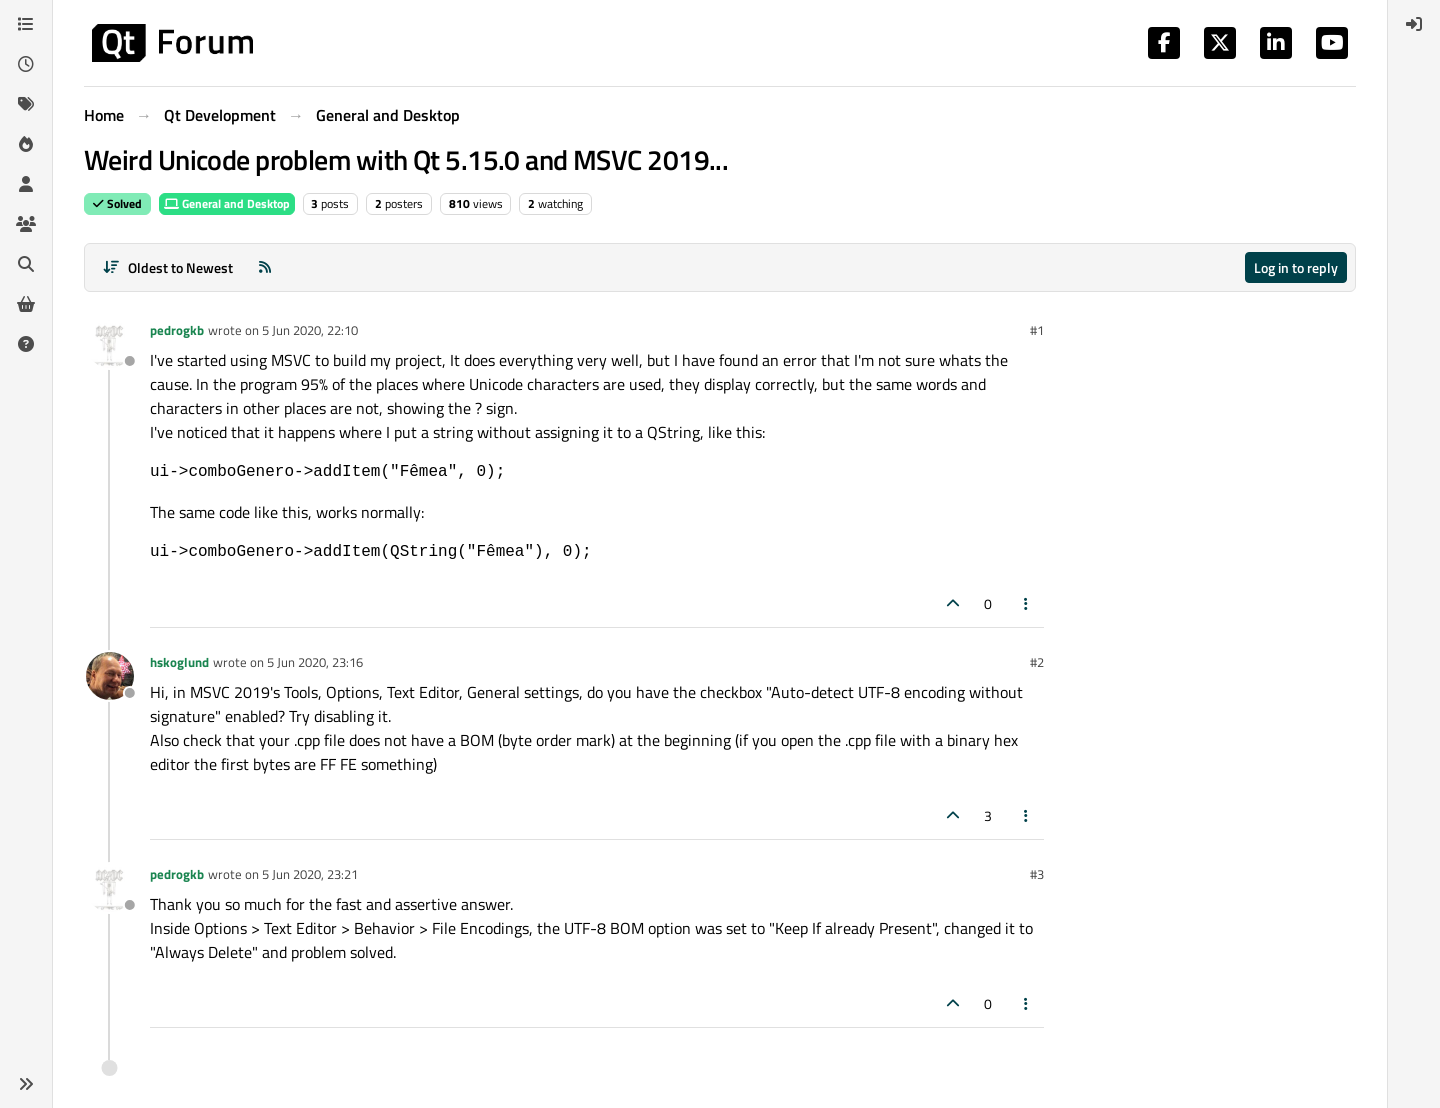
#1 (1037, 330)
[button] (26, 1084)
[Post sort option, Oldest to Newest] (167, 267)
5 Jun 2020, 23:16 (315, 662)
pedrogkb (177, 330)
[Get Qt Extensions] (26, 304)
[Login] (1414, 24)
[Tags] (26, 104)
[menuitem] (1414, 24)
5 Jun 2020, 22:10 (310, 330)
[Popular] (26, 144)
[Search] (26, 264)
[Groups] (26, 224)
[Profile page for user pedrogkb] (110, 344)
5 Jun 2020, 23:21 (310, 874)
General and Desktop (227, 203)
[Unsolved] (26, 344)
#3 (1037, 874)
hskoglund (179, 662)
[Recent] (26, 64)
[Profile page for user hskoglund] (110, 676)
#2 (1037, 662)
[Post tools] (1027, 603)
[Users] (26, 184)
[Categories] (26, 24)
